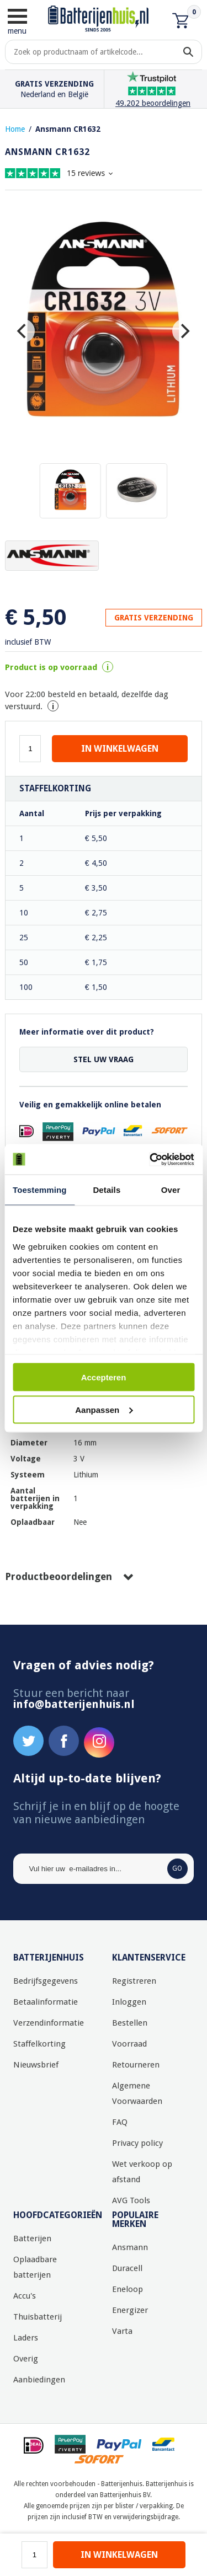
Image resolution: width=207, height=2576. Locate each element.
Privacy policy (137, 2143)
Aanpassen (103, 1409)
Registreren (134, 1981)
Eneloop (127, 2289)
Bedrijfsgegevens (45, 1981)
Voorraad (129, 2044)
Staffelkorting (39, 2044)
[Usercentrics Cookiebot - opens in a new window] (147, 1159)
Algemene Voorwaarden (137, 2093)
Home (15, 129)
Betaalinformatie (45, 2002)
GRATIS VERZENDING (153, 617)
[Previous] (22, 331)
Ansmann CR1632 (67, 129)
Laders (25, 2338)
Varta (122, 2331)
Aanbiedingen (39, 2380)
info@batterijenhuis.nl (74, 1704)
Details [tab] (106, 1190)
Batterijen (32, 2238)
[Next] (184, 331)
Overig (25, 2359)
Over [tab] (171, 1190)
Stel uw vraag (103, 1059)
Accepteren (103, 1377)
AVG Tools (131, 2200)
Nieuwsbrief (36, 2065)
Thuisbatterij (37, 2317)
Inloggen (129, 2002)
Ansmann (130, 2247)
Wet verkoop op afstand (142, 2171)
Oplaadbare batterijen (35, 2267)
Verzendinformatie (48, 2023)
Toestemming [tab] (40, 1190)
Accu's (24, 2296)
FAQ (120, 2122)
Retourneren (136, 2065)
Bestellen (129, 2023)
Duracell (127, 2268)
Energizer (130, 2310)
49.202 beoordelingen (152, 103)
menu (17, 21)
